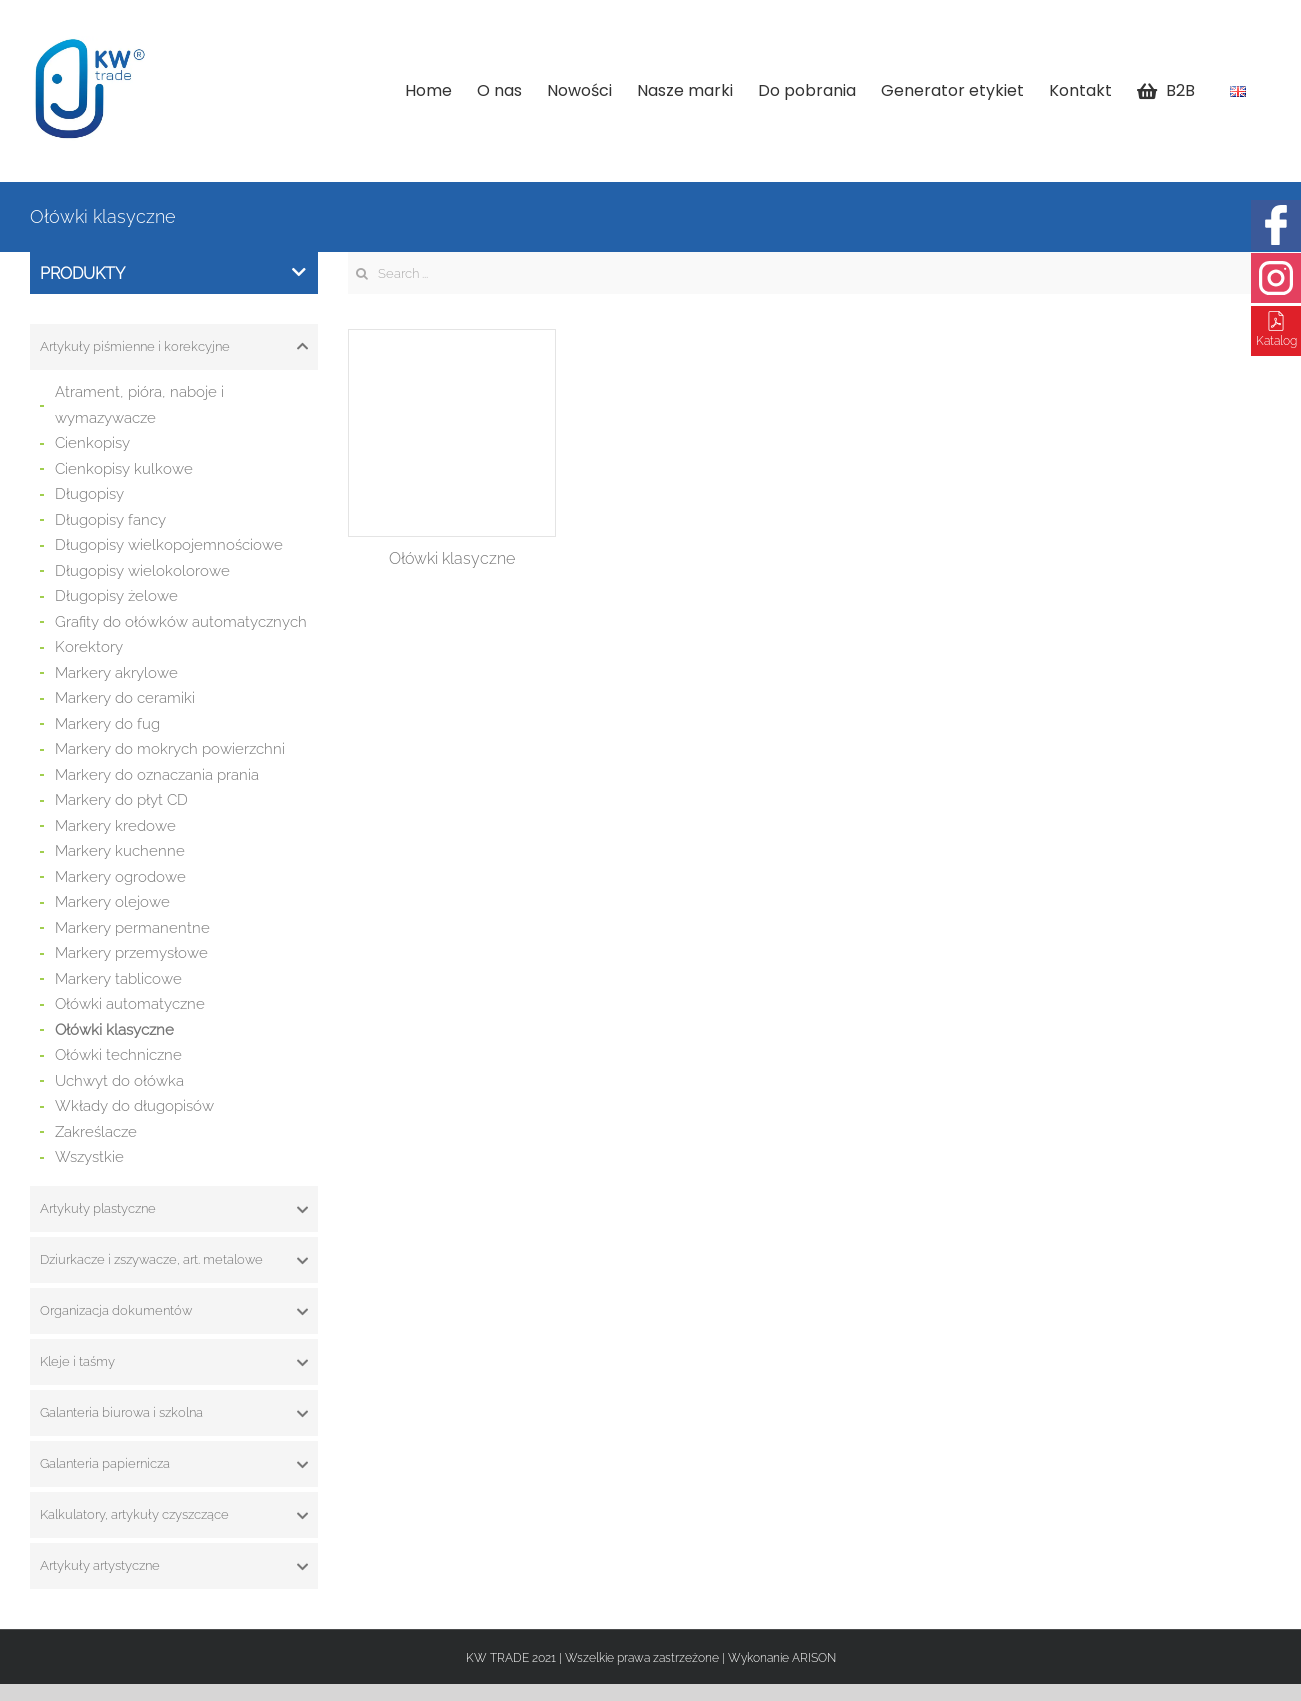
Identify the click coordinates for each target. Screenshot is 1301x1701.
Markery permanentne (132, 928)
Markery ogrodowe (120, 877)
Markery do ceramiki (125, 698)
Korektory (89, 647)
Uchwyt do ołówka (119, 1081)
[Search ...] (809, 273)
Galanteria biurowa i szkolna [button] (174, 1413)
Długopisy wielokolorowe (142, 571)
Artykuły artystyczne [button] (174, 1566)
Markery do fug (107, 724)
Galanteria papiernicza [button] (174, 1464)
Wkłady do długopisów (134, 1106)
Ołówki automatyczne (130, 1004)
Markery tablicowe (118, 979)
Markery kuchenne (120, 851)
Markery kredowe (115, 826)
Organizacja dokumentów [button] (174, 1311)
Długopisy (89, 494)
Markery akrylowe (116, 673)
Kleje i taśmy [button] (174, 1362)
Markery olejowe (112, 902)
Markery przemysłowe (131, 953)
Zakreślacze (96, 1132)
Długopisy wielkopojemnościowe (169, 545)
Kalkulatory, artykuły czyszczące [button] (174, 1515)
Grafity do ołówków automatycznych (181, 622)
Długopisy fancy (110, 520)
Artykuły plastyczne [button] (174, 1209)
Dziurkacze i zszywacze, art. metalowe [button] (174, 1260)
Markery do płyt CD (121, 800)
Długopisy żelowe (116, 596)
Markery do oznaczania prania (157, 775)
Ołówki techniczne (118, 1055)
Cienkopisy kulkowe (124, 469)
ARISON (814, 1658)
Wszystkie (89, 1157)
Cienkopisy (92, 443)
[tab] (174, 347)
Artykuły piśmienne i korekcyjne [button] (174, 347)
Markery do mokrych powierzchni (170, 749)
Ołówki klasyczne (114, 1030)
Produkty (173, 273)
